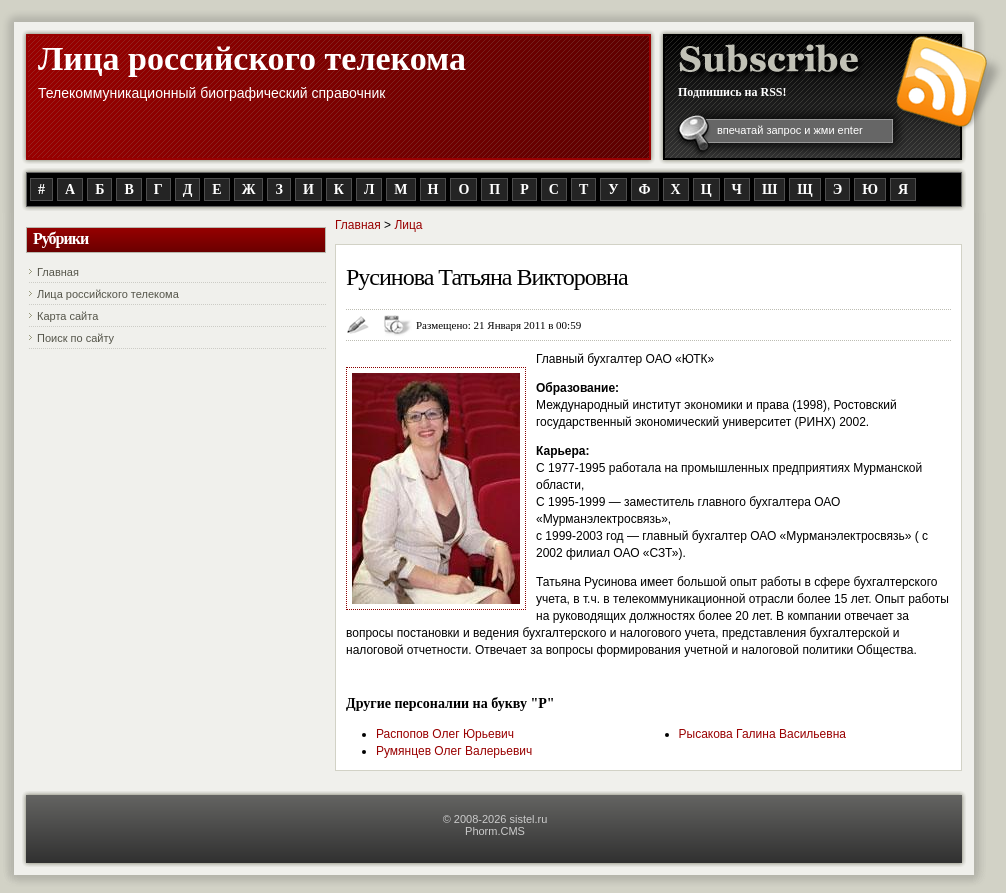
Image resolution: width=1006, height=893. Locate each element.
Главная (58, 272)
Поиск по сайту (75, 338)
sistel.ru (528, 819)
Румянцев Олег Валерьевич (454, 751)
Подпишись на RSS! (732, 92)
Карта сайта (67, 316)
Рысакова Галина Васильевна (762, 734)
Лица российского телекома (252, 58)
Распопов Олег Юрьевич (445, 734)
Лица (408, 225)
